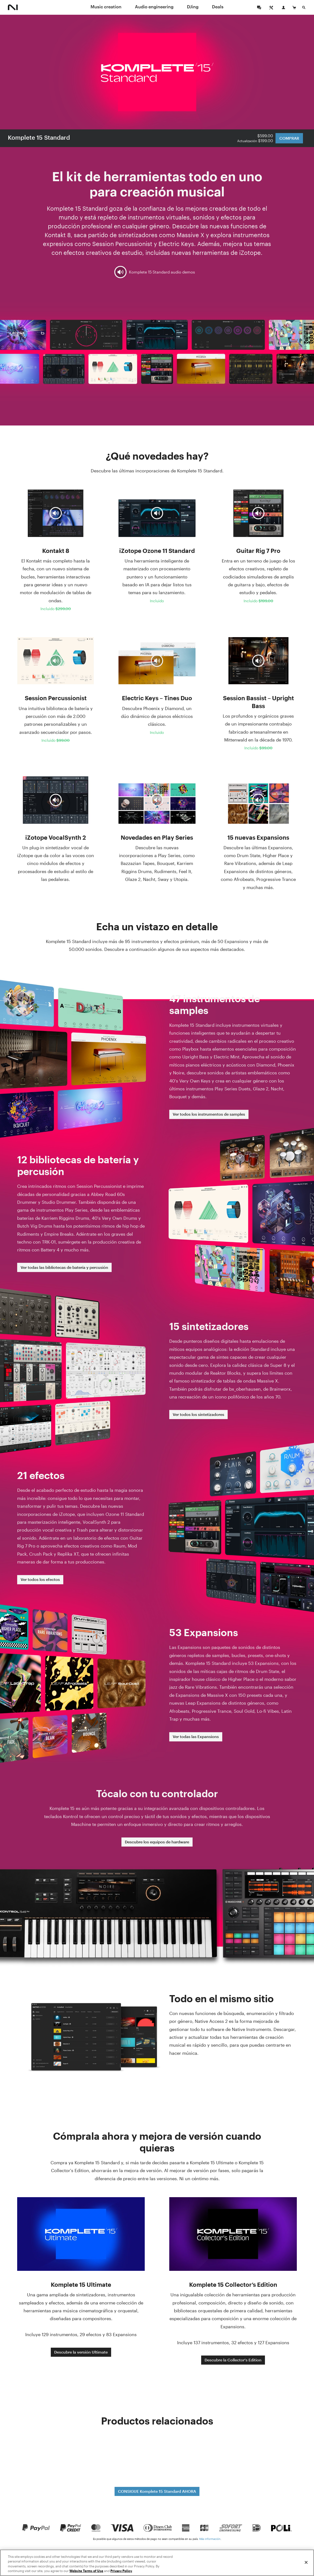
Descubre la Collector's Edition (233, 2359)
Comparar (162, 137)
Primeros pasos (133, 137)
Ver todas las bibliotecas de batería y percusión (64, 1267)
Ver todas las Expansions (196, 1736)
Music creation (106, 6)
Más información (210, 2538)
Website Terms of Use (86, 2571)
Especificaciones (192, 137)
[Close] (306, 2562)
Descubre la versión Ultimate (81, 2352)
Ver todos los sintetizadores (198, 1414)
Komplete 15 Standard (39, 137)
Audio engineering (154, 6)
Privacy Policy (121, 2571)
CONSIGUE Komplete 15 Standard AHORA (157, 2491)
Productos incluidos (97, 137)
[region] (157, 2562)
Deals (217, 6)
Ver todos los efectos (40, 1579)
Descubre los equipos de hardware (157, 1841)
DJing (192, 6)
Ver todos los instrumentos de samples (209, 1114)
